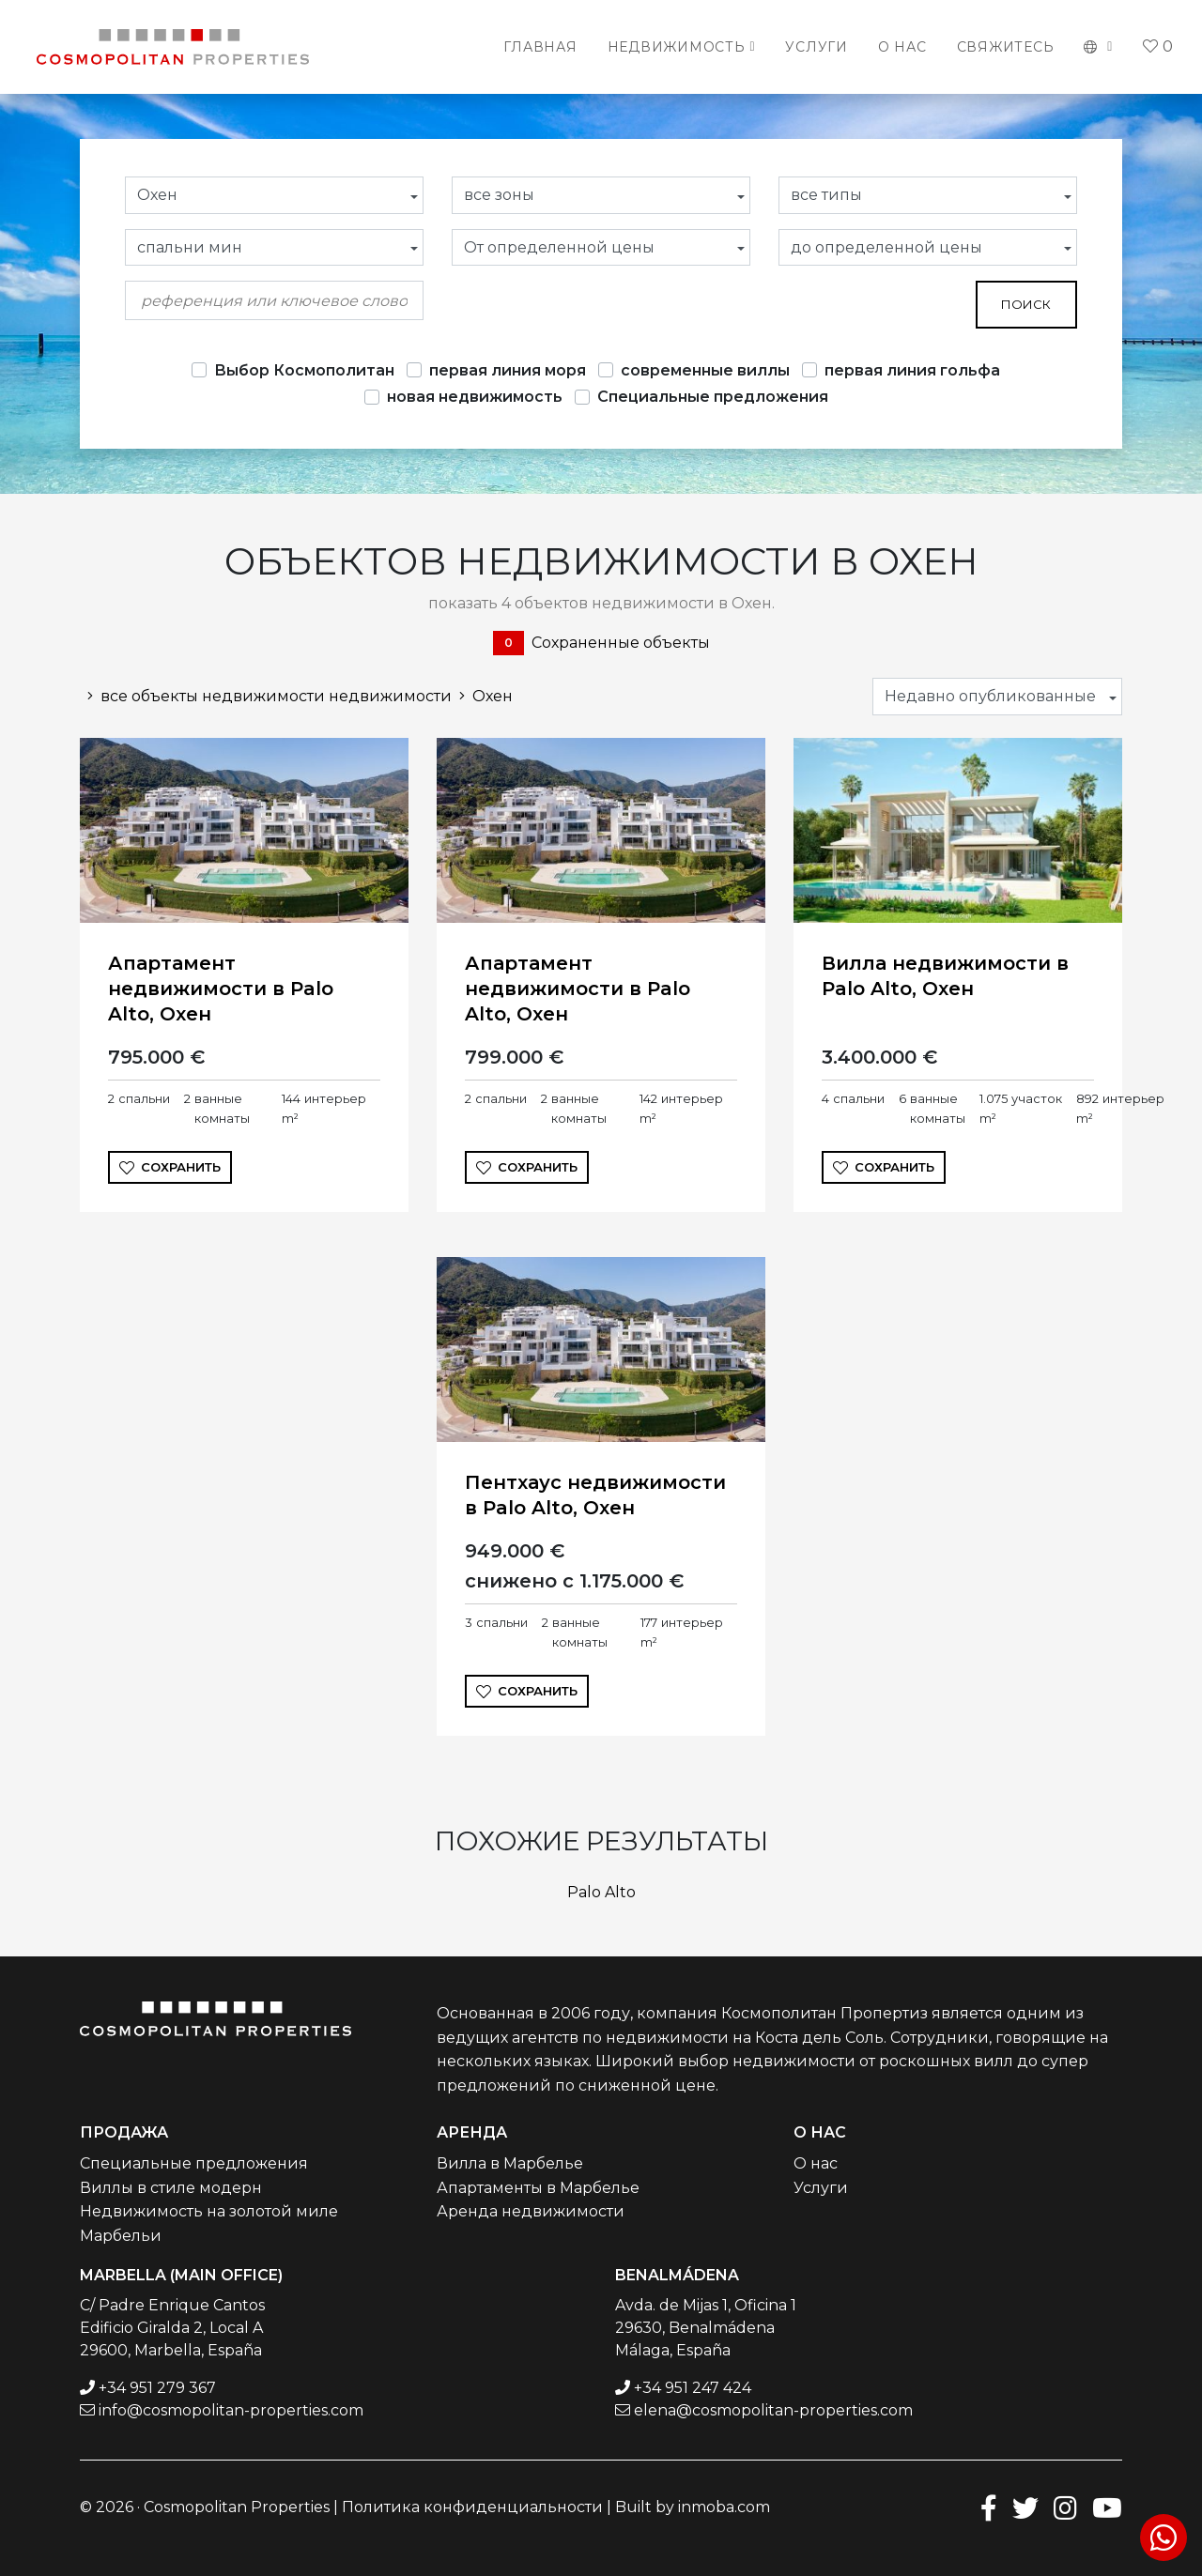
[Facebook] (988, 2507)
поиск (1026, 304)
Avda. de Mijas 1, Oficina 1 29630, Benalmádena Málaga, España (705, 2327)
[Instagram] (1065, 2507)
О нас (902, 46)
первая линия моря (507, 370)
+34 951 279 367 (157, 2388)
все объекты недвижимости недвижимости (266, 696)
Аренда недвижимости (530, 2211)
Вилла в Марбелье (510, 2163)
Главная (540, 46)
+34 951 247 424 (692, 2388)
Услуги (816, 46)
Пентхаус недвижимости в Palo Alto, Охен (595, 1495)
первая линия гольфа (912, 370)
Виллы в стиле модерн (171, 2188)
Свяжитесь (1006, 46)
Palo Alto (601, 1892)
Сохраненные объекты (601, 643)
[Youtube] (1107, 2507)
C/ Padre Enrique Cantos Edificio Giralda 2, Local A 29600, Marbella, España (172, 2327)
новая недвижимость (474, 397)
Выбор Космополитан (304, 370)
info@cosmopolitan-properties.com (231, 2410)
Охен (482, 696)
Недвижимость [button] (677, 46)
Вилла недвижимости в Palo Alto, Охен (945, 976)
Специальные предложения (712, 397)
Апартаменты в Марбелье (538, 2188)
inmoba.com (724, 2507)
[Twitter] (1025, 2507)
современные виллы (705, 370)
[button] (1098, 47)
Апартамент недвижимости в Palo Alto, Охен (220, 988)
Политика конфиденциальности (472, 2507)
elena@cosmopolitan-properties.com (773, 2410)
